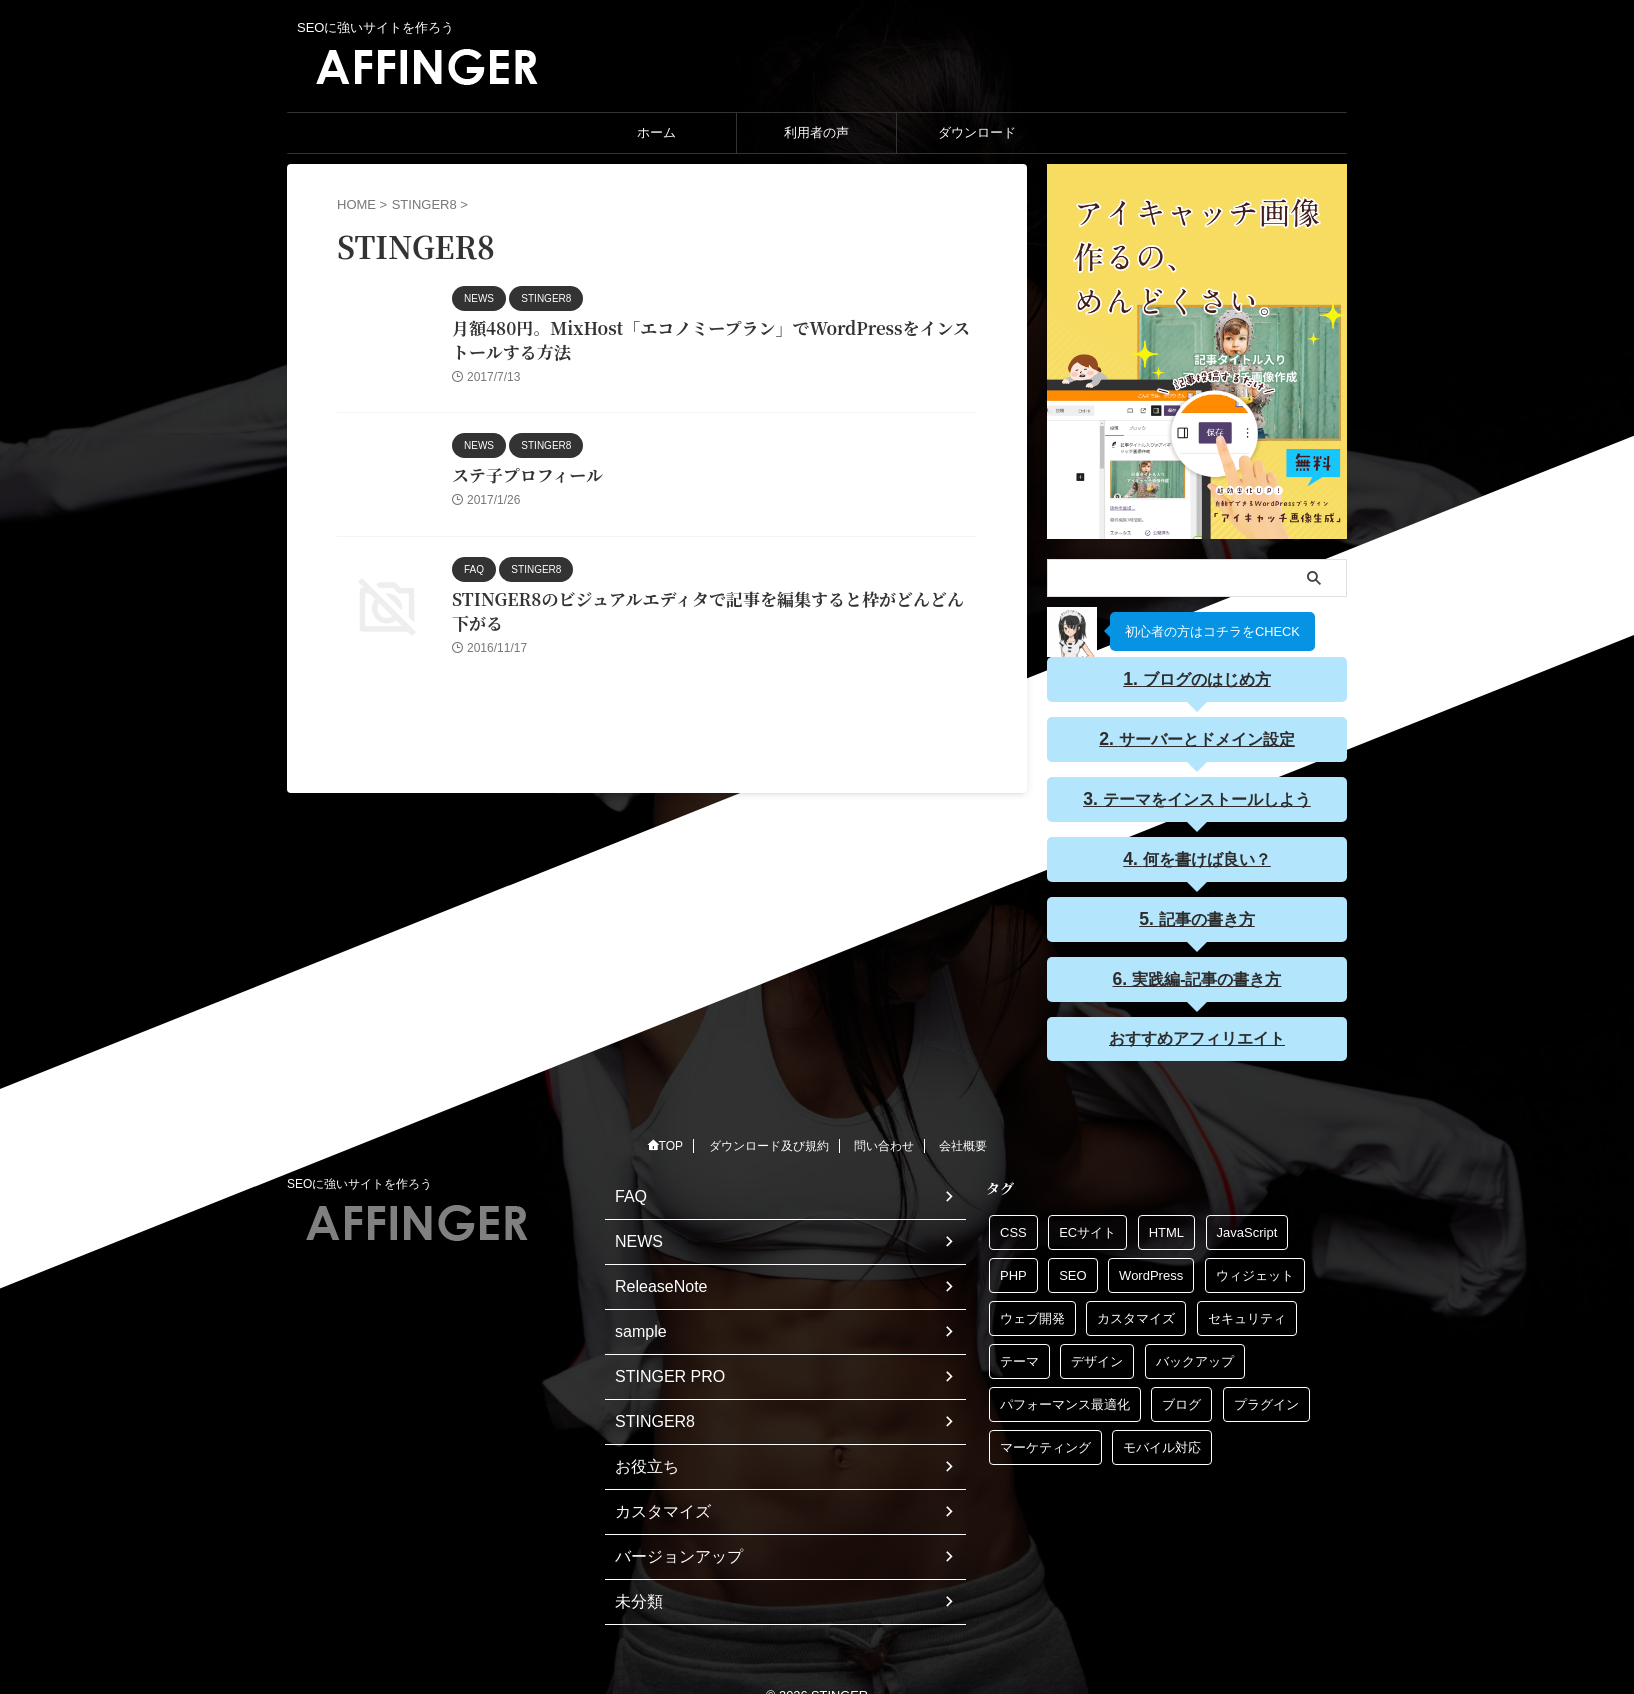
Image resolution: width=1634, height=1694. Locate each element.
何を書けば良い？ (1206, 856)
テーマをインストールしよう (1206, 797)
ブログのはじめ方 (1206, 679)
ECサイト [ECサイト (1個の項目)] (1087, 1226)
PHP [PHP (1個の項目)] (1013, 1269)
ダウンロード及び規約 (769, 1140)
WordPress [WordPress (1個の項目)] (1151, 1269)
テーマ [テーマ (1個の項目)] (1019, 1355)
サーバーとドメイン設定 (1206, 738)
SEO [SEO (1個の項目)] (1072, 1269)
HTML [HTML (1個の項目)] (1166, 1226)
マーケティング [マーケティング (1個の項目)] (1045, 1441)
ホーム (656, 132)
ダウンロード (977, 132)
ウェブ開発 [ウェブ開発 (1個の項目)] (1032, 1312)
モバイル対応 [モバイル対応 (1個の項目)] (1162, 1441)
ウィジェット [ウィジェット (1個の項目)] (1255, 1269)
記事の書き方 (1206, 915)
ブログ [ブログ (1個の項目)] (1181, 1398)
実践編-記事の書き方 (1205, 974)
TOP (665, 1140)
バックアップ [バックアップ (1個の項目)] (1195, 1355)
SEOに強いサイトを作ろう (359, 1178)
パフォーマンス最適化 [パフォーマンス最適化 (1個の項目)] (1065, 1398)
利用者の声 (816, 132)
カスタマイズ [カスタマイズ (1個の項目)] (1136, 1312)
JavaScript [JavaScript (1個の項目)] (1247, 1226)
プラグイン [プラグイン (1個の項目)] (1266, 1398)
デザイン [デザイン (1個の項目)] (1097, 1355)
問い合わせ (884, 1140)
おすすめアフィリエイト (1197, 1033)
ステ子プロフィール (523, 479)
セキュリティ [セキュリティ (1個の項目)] (1247, 1312)
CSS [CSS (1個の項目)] (1013, 1226)
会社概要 (963, 1140)
